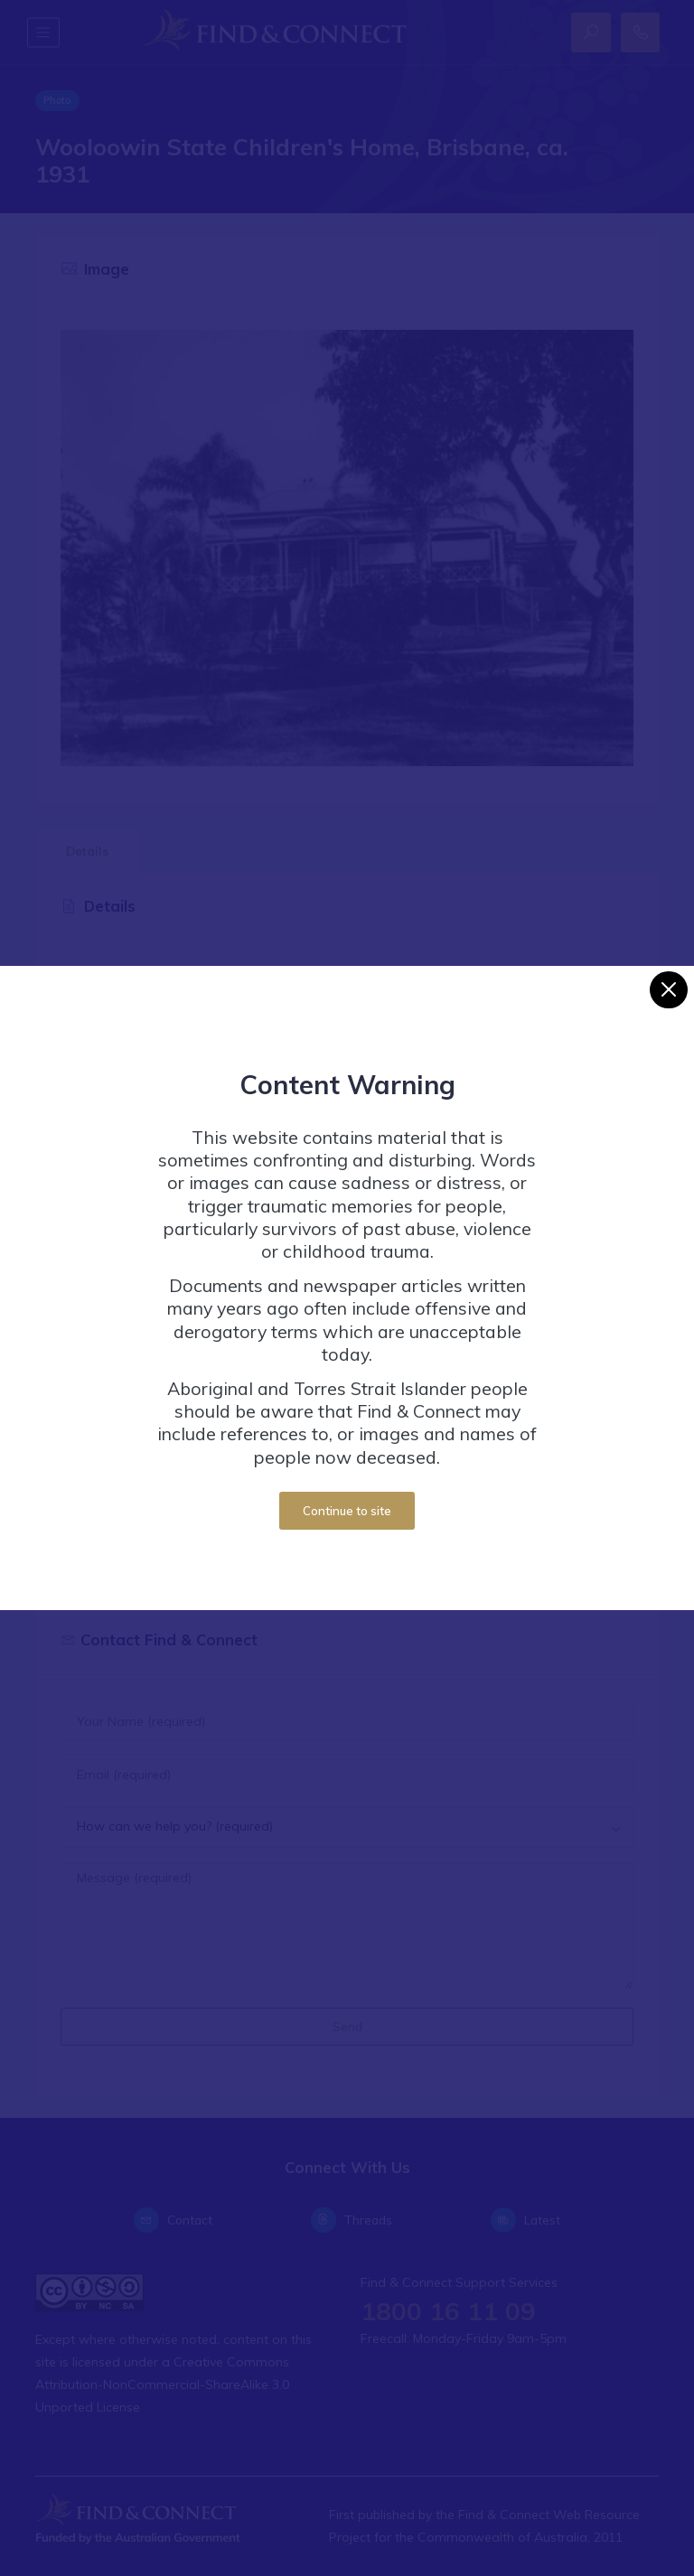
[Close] (668, 989)
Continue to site (347, 1510)
